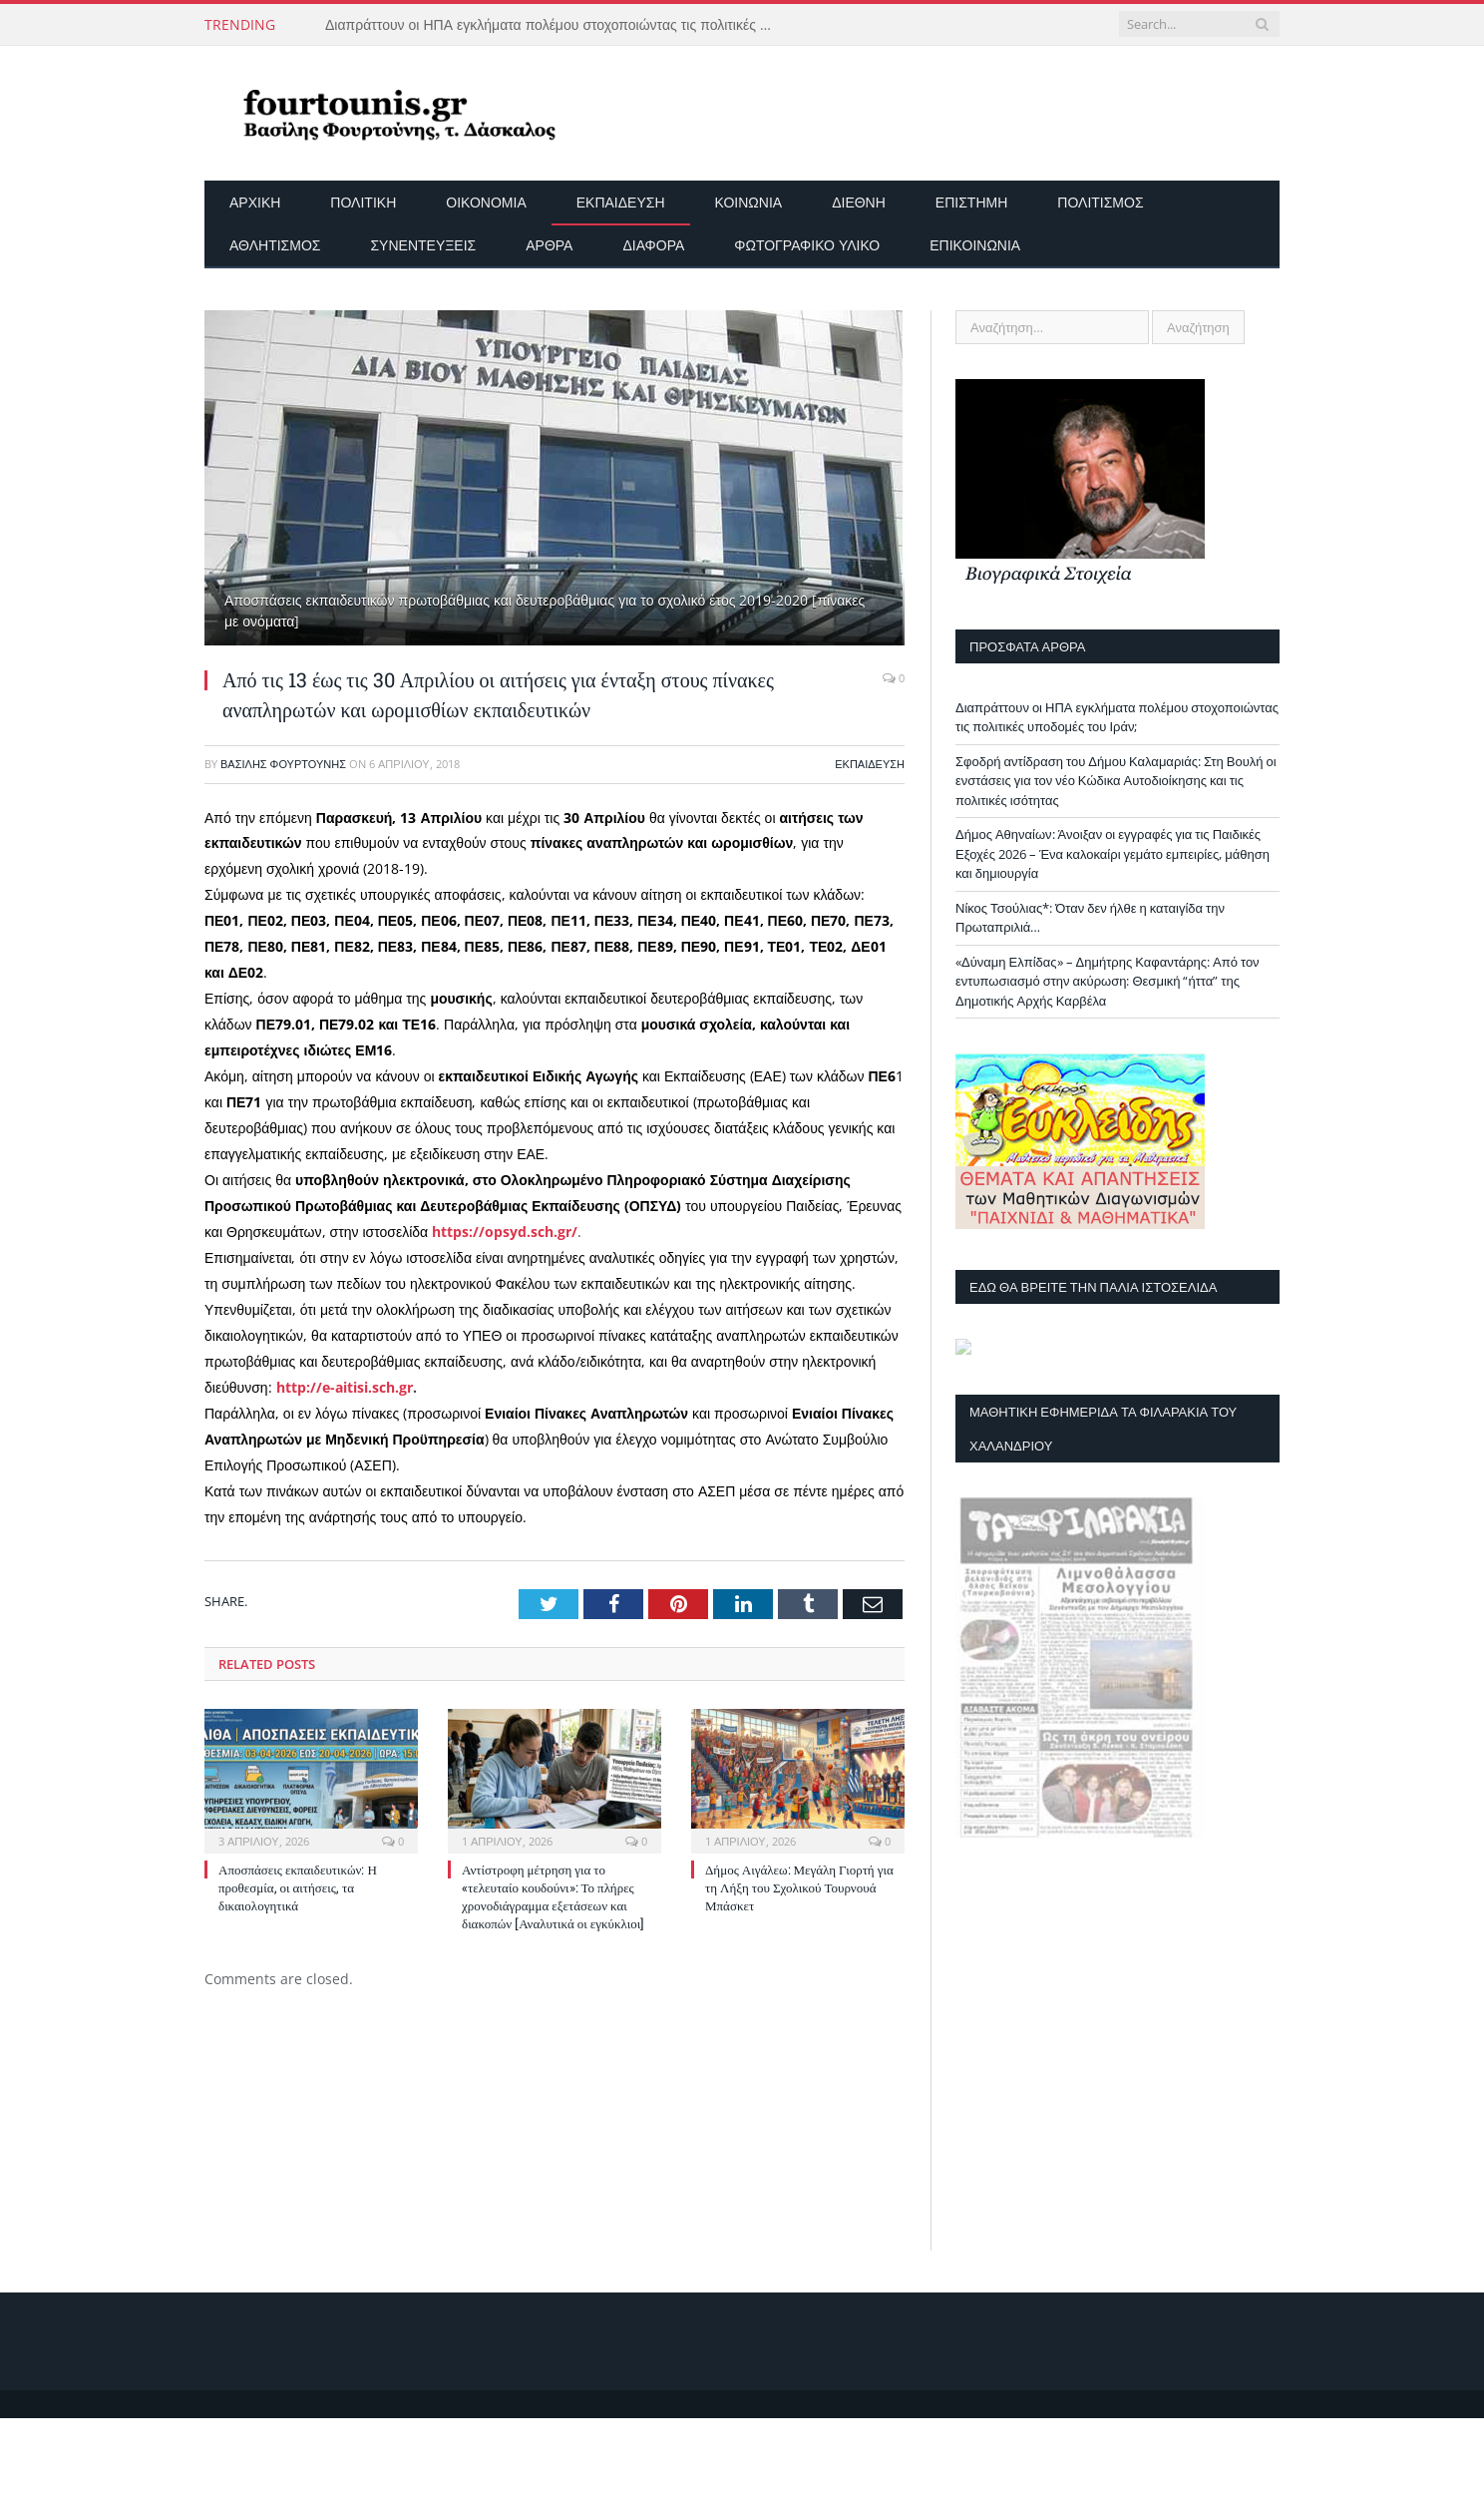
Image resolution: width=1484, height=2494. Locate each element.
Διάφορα (653, 244)
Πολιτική (363, 202)
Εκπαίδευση (620, 202)
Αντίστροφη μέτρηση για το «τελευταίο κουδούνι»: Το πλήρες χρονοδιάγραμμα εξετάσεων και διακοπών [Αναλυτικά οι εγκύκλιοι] (553, 1897)
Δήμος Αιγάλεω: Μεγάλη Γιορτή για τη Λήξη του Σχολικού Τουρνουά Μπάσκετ (799, 1887)
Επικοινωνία (974, 244)
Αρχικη (254, 202)
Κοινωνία (749, 202)
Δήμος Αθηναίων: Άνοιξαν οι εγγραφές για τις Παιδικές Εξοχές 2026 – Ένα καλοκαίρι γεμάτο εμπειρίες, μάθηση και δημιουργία (1112, 853)
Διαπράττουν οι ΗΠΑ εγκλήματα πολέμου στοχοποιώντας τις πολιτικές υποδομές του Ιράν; (554, 25)
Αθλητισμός (274, 244)
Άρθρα (549, 244)
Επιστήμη (971, 202)
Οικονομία (486, 202)
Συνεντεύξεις (423, 244)
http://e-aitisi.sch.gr (344, 1387)
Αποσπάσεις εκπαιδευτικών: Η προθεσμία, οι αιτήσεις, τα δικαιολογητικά (297, 1887)
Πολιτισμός (1100, 202)
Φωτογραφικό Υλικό (807, 244)
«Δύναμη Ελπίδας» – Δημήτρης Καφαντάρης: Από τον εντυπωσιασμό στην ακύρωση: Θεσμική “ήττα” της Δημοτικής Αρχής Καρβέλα (1107, 981)
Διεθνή (859, 202)
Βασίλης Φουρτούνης (283, 763)
